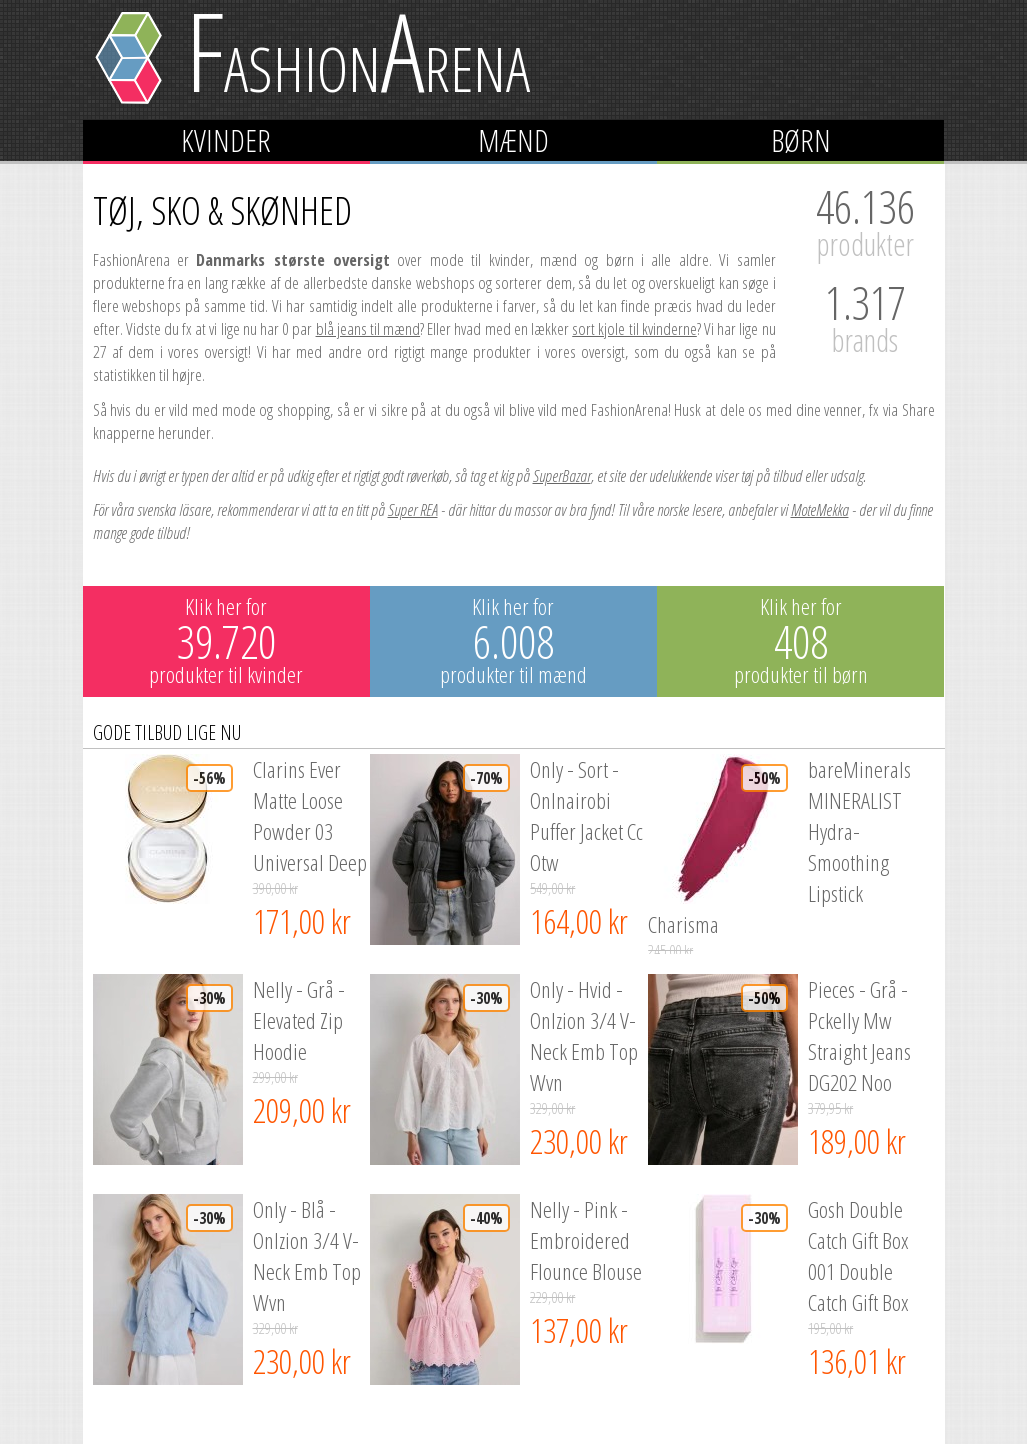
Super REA (413, 509)
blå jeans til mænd (368, 328)
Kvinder (226, 140)
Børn (801, 140)
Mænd (513, 140)
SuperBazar (562, 475)
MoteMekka (820, 509)
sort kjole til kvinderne (634, 328)
